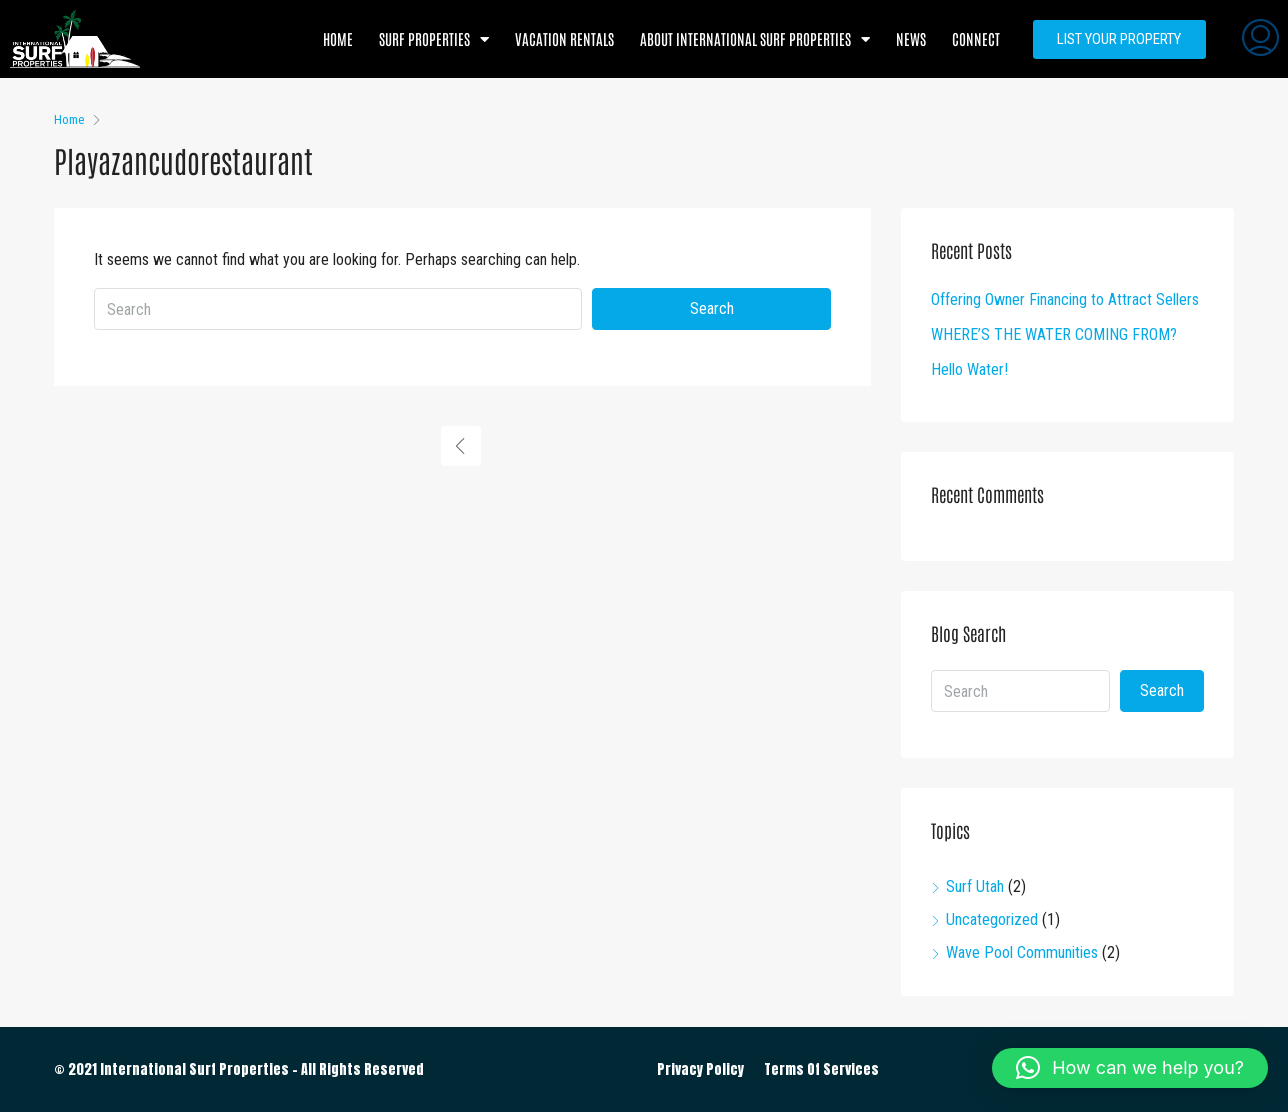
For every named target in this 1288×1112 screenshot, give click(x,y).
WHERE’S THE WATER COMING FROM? (1054, 334)
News (911, 38)
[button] (1130, 1068)
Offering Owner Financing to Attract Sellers (1065, 299)
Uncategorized (992, 919)
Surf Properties (434, 39)
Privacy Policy (700, 1069)
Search (712, 308)
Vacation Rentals (564, 38)
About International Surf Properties (755, 39)
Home (338, 38)
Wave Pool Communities (1022, 952)
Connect (976, 38)
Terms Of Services (821, 1069)
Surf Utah (975, 886)
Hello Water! (969, 369)
